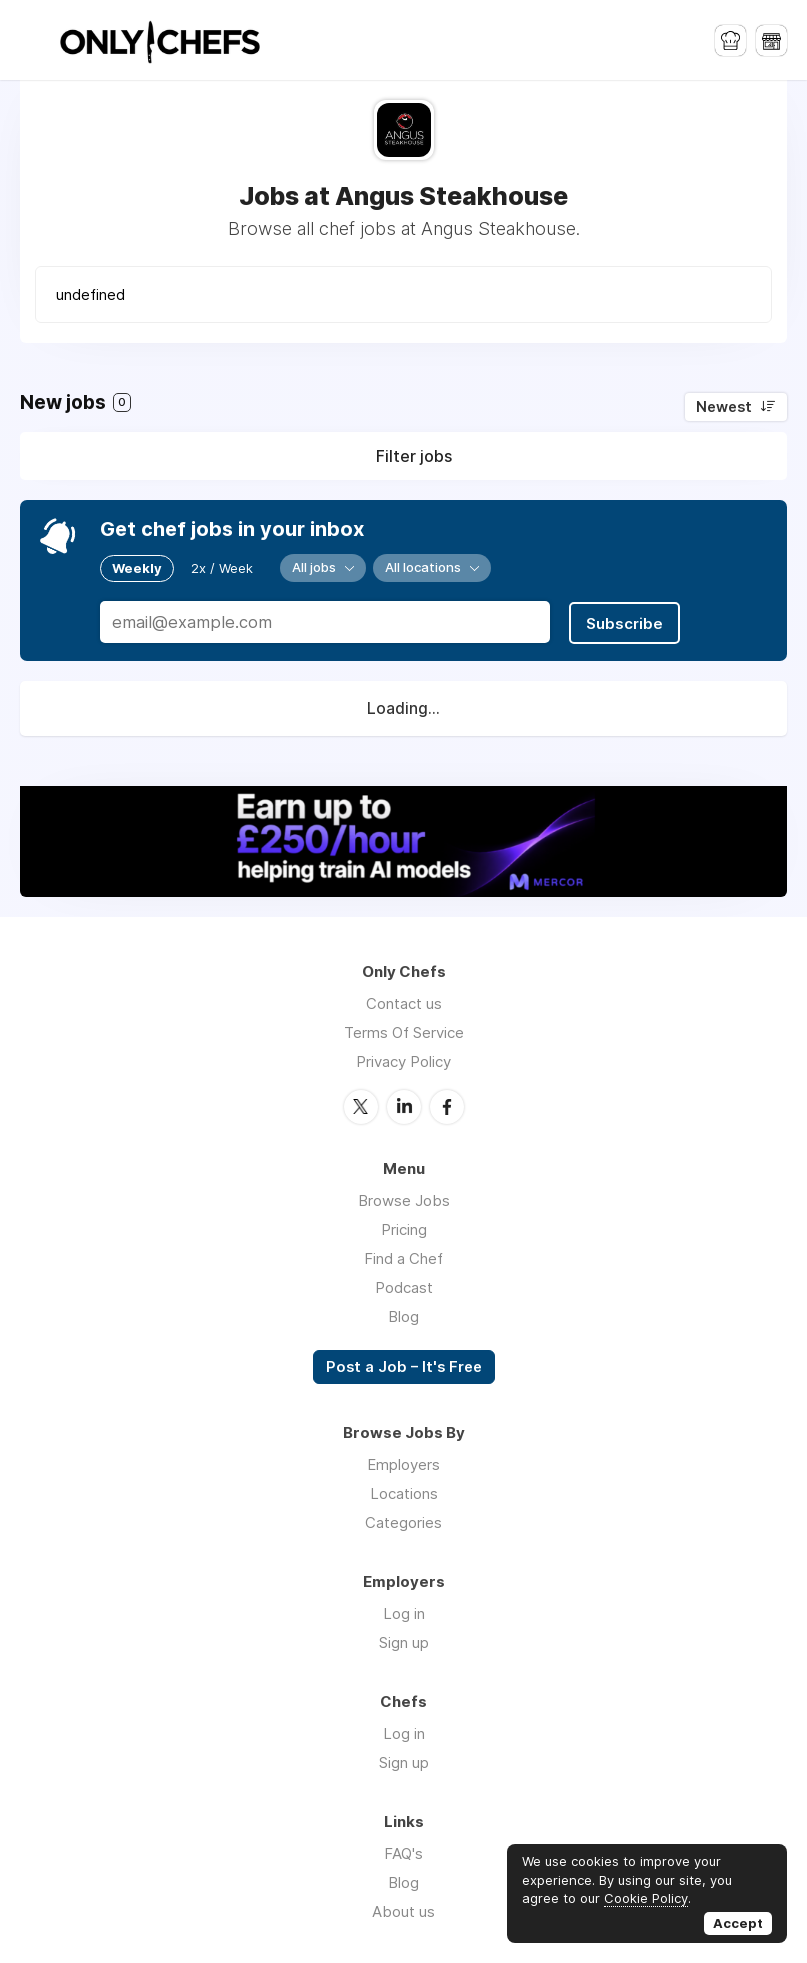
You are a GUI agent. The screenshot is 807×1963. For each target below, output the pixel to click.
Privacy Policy (403, 1059)
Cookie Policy (646, 1898)
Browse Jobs (404, 1197)
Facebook (447, 1104)
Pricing (404, 1226)
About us (403, 1908)
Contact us (404, 1001)
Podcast (404, 1284)
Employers (403, 1461)
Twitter (361, 1104)
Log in (404, 1610)
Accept (738, 1923)
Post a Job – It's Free (404, 1364)
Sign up (404, 1639)
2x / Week (222, 567)
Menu (35, 40)
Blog (403, 1313)
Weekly (137, 567)
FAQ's (403, 1850)
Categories (403, 1519)
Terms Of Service (404, 1030)
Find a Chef (403, 1255)
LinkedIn (404, 1104)
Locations (404, 1490)
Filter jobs (414, 456)
